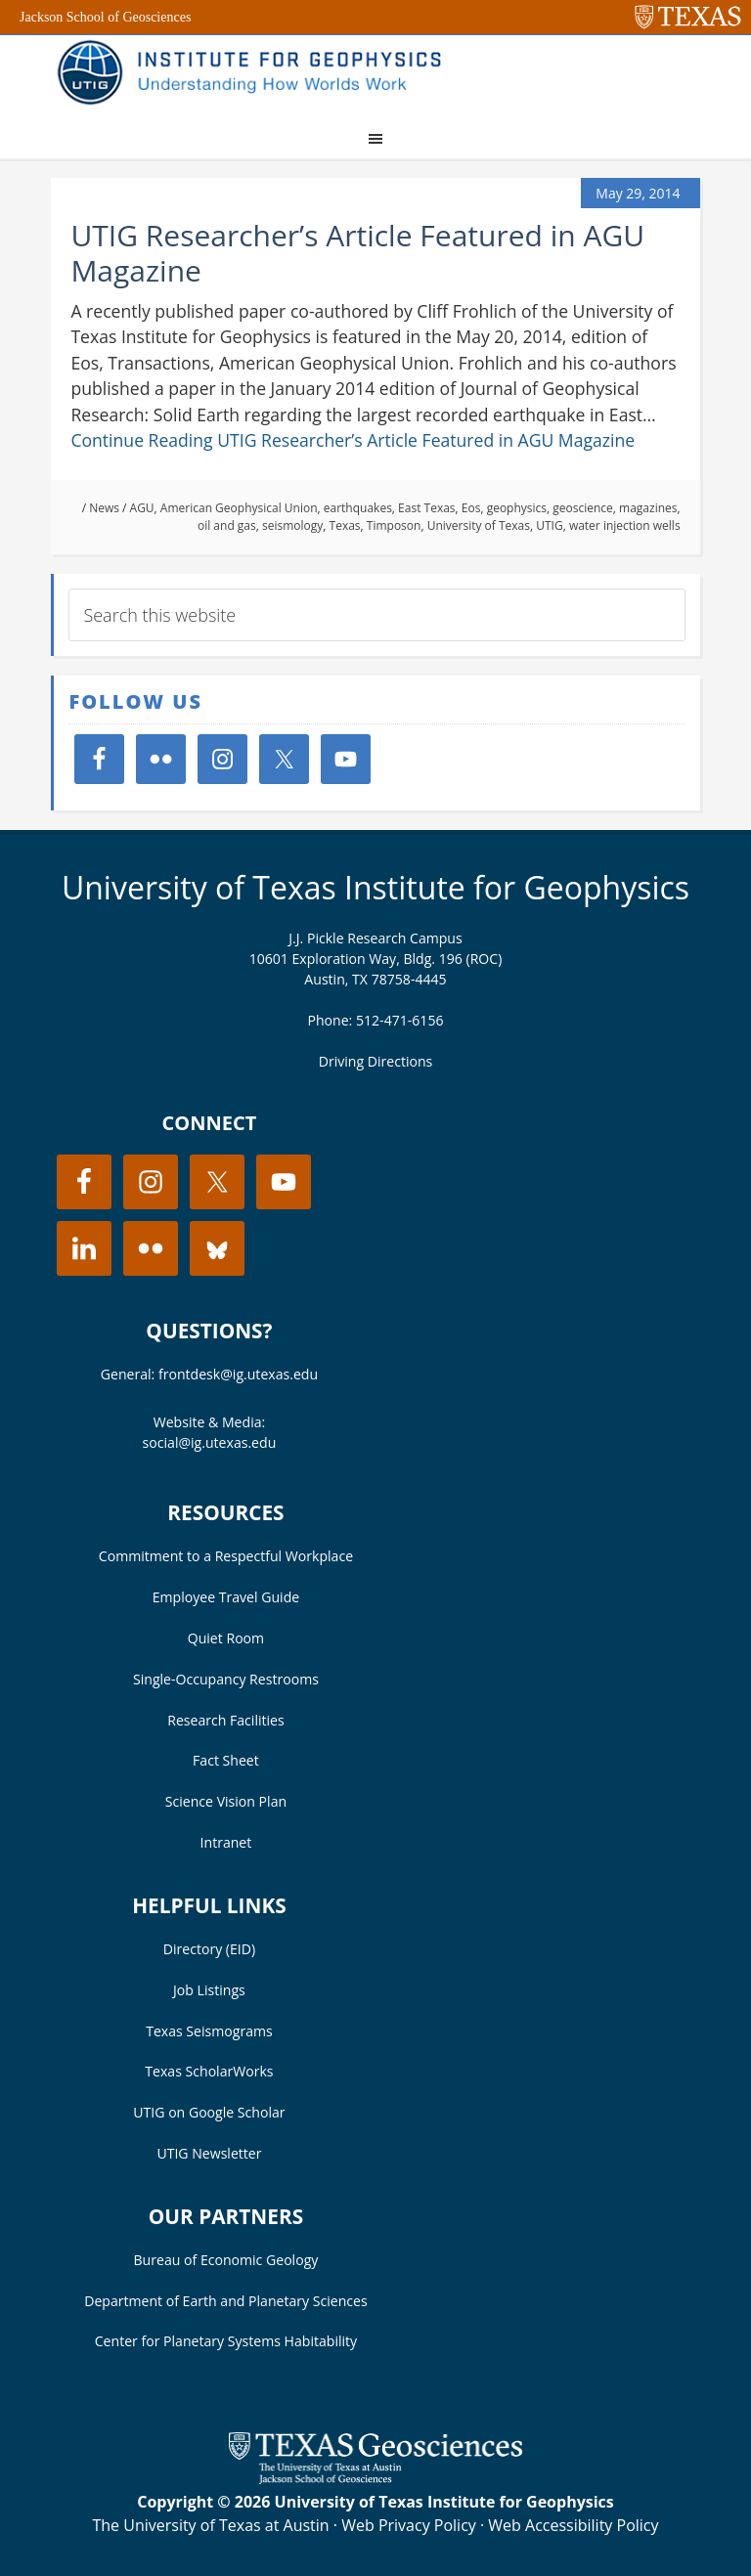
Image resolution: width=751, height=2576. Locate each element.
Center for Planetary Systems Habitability (226, 2341)
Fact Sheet (226, 1760)
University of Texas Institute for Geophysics (375, 887)
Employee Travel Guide (226, 1597)
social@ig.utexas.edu (210, 1442)
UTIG (549, 525)
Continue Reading (352, 440)
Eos (471, 508)
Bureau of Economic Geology (226, 2259)
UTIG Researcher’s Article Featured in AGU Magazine (357, 252)
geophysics (517, 508)
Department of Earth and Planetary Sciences (225, 2301)
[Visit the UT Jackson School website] (375, 2478)
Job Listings (209, 1990)
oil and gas (227, 525)
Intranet (226, 1842)
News (104, 508)
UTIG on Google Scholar (209, 2112)
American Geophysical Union (239, 508)
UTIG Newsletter (208, 2153)
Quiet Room (226, 1638)
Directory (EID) (209, 1949)
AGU (142, 508)
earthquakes (358, 508)
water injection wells (625, 525)
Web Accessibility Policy (573, 2525)
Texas (345, 525)
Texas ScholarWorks (209, 2071)
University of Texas (478, 525)
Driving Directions (376, 1061)
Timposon (394, 525)
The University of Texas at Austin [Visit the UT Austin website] (210, 2525)
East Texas (426, 508)
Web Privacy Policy (408, 2525)
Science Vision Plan (226, 1801)
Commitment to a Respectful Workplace (226, 1556)
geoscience (582, 508)
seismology (292, 525)
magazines (648, 508)
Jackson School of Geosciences (105, 17)
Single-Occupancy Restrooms (226, 1679)
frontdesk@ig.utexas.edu (238, 1374)
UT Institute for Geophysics (256, 74)
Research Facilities (226, 1720)
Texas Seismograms (209, 2031)
